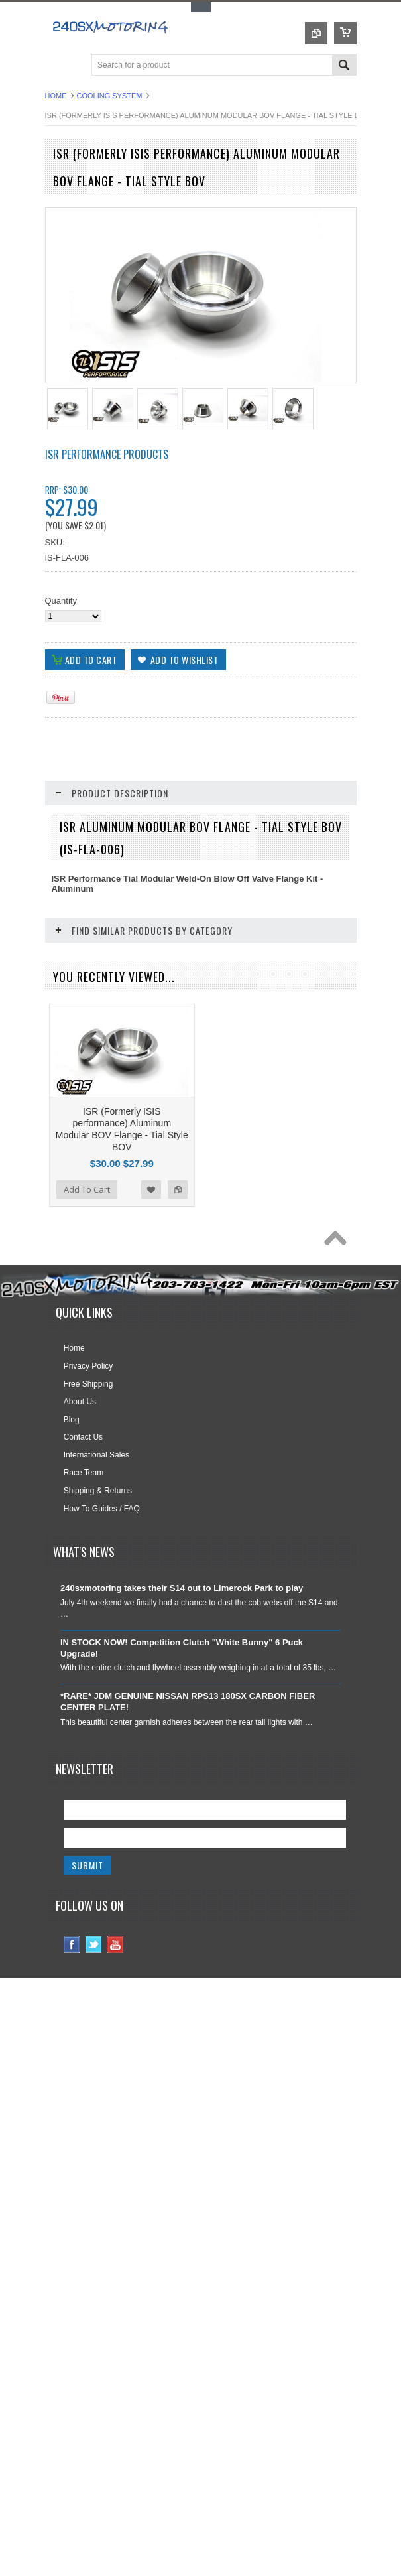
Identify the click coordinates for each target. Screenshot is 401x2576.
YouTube (115, 2015)
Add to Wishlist (151, 1260)
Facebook (72, 2015)
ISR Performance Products (106, 454)
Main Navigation (56, 66)
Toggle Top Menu (201, 7)
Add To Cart (87, 1260)
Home (56, 96)
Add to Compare (178, 1260)
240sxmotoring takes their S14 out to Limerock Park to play (181, 1659)
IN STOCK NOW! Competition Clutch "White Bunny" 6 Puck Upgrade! (181, 1718)
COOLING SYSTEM (110, 96)
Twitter (94, 2015)
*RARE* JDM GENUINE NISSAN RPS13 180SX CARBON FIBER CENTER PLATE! (187, 1772)
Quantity (61, 601)
